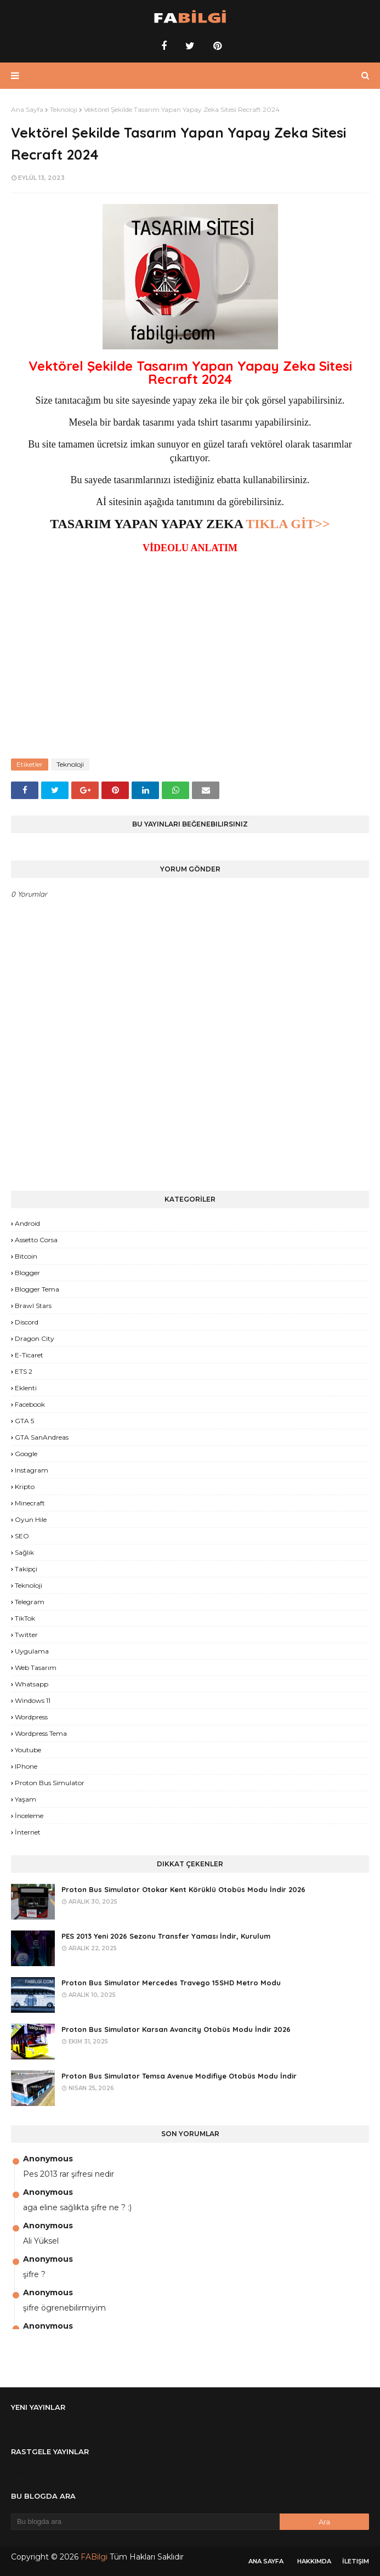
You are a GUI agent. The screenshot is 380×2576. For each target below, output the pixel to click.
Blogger (27, 1273)
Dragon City (34, 1338)
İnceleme (29, 1815)
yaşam (25, 1799)
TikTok (25, 1618)
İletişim (355, 2561)
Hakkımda (314, 2561)
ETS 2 (23, 1371)
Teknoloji (63, 109)
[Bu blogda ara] (145, 2521)
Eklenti (26, 1388)
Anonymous (48, 2159)
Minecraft (30, 1503)
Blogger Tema (37, 1289)
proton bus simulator (49, 1783)
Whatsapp (31, 1684)
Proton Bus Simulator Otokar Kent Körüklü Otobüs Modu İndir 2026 (183, 1889)
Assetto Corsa (36, 1240)
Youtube (28, 1750)
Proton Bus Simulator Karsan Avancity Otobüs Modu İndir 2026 (176, 2029)
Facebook (30, 1404)
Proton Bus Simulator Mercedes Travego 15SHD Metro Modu (171, 1982)
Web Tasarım (35, 1667)
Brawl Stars (33, 1305)
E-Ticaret (29, 1355)
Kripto (25, 1486)
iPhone (26, 1766)
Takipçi (26, 1569)
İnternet (28, 1832)
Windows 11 (32, 1700)
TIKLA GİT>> (288, 524)
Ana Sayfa (27, 109)
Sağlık (24, 1552)
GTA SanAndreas (42, 1437)
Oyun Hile (31, 1519)
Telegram (29, 1602)
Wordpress (31, 1717)
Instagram (31, 1470)
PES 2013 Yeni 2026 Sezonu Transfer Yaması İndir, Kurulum (165, 1936)
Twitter (26, 1634)
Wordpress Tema (41, 1733)
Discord (26, 1322)
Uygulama (32, 1651)
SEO (22, 1536)
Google (26, 1454)
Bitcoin (26, 1256)
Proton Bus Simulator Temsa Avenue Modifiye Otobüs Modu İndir (179, 2075)
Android (27, 1223)
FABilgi (94, 2557)
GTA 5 (24, 1421)
